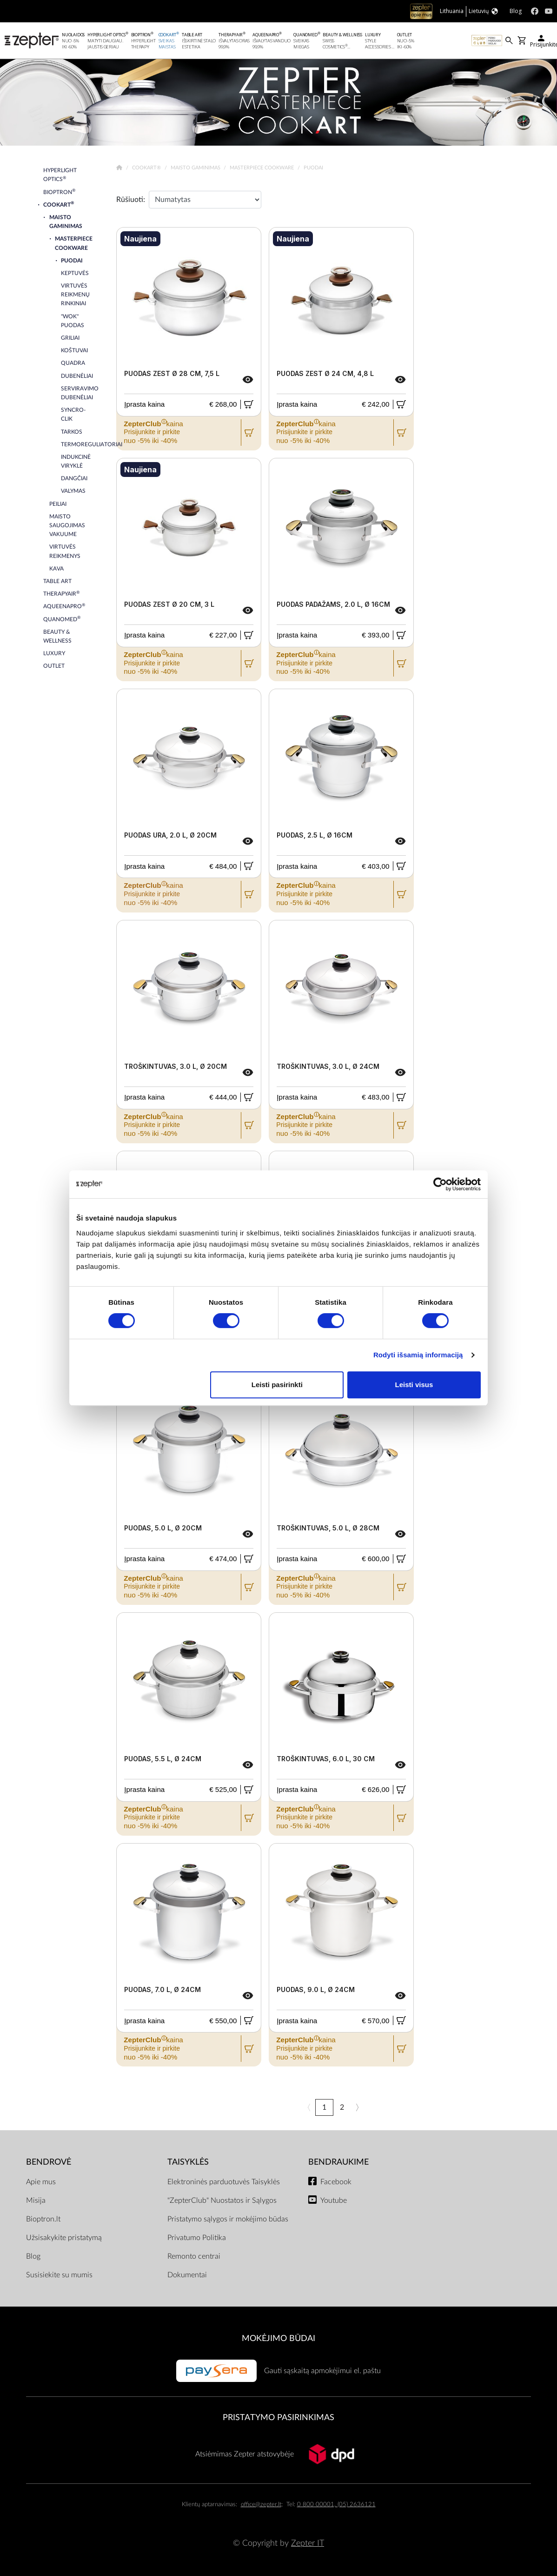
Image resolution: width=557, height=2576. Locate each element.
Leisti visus (414, 1385)
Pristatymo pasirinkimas (278, 2418)
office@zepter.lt (261, 2505)
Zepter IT (307, 2543)
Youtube (333, 2200)
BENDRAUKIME (338, 2162)
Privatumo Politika (196, 2237)
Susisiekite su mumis (59, 2275)
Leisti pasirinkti (277, 1385)
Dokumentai (187, 2275)
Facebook (335, 2182)
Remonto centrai (193, 2256)
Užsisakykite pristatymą (64, 2237)
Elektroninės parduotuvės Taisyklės (223, 2182)
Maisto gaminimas (196, 167)
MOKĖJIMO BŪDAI (278, 2338)
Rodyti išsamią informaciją (418, 1355)
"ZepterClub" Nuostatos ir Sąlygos (222, 2200)
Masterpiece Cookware (262, 167)
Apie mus (41, 2182)
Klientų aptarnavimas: (209, 2505)
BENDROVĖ (48, 2162)
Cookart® (147, 167)
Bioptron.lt (43, 2219)
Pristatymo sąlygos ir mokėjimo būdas (227, 2219)
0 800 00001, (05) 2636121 (336, 2505)
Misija (36, 2200)
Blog (33, 2256)
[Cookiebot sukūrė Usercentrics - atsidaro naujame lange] (440, 1184)
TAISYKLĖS (188, 2162)
